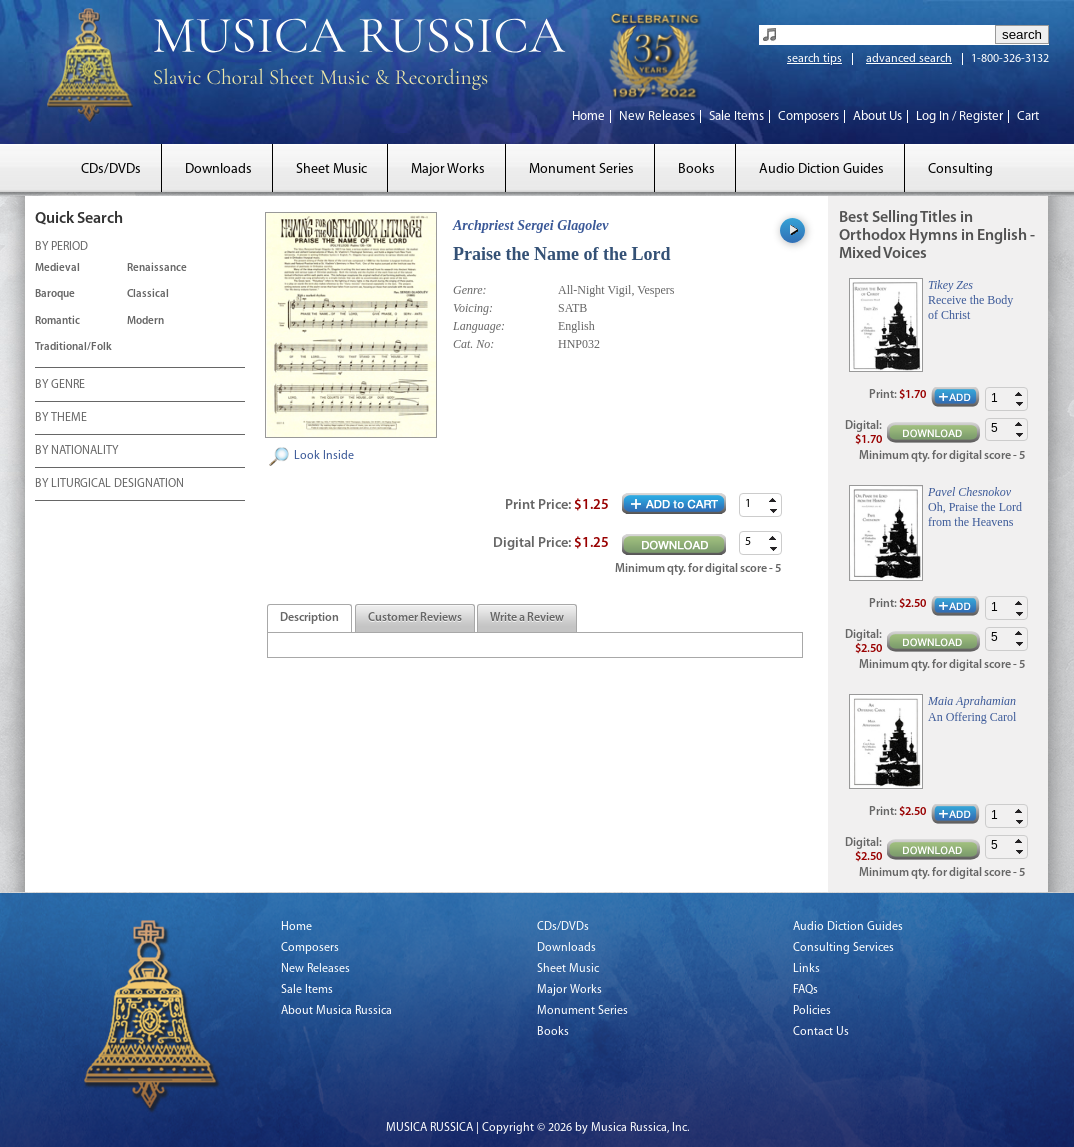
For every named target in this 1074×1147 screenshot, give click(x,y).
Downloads (218, 169)
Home (588, 116)
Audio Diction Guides (821, 169)
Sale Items (736, 116)
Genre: (470, 290)
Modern (145, 321)
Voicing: (473, 308)
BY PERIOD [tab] (61, 248)
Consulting (960, 169)
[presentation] (309, 619)
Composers (808, 116)
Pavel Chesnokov (969, 492)
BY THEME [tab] (61, 419)
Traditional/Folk (73, 347)
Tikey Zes (950, 285)
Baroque (55, 294)
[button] (773, 499)
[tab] (309, 618)
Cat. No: (473, 344)
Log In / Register (959, 116)
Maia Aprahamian (972, 701)
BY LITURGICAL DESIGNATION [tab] (109, 485)
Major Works (448, 169)
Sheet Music (331, 169)
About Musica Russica (336, 1011)
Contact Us (821, 1032)
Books (696, 169)
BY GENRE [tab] (60, 386)
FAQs (805, 990)
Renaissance (157, 268)
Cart (1028, 116)
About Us (877, 116)
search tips (814, 59)
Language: (479, 326)
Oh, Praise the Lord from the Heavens (975, 514)
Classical (148, 294)
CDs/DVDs (111, 169)
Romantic (57, 321)
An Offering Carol (972, 717)
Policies (812, 1011)
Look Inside (324, 456)
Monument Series (581, 169)
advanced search (909, 59)
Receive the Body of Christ (970, 307)
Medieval (57, 268)
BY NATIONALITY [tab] (76, 452)
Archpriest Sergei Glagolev (531, 225)
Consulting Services (843, 948)
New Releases (657, 116)
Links (806, 969)
